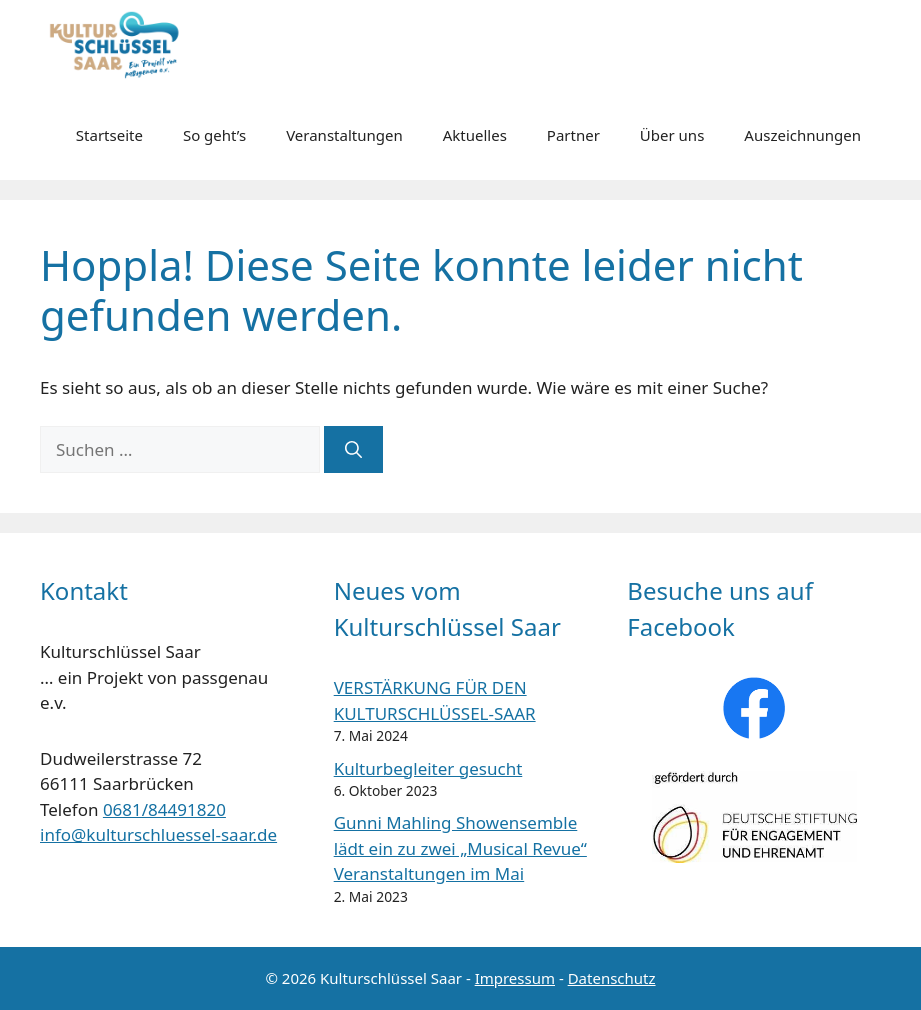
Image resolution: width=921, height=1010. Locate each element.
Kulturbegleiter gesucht (428, 768)
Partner (573, 135)
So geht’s (214, 135)
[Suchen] (353, 450)
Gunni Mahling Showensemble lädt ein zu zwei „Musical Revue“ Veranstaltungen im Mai (460, 848)
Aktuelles (475, 135)
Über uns (672, 135)
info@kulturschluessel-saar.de (158, 834)
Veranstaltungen (344, 135)
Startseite (109, 135)
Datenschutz (612, 978)
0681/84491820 (164, 809)
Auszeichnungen (802, 135)
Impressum (515, 978)
